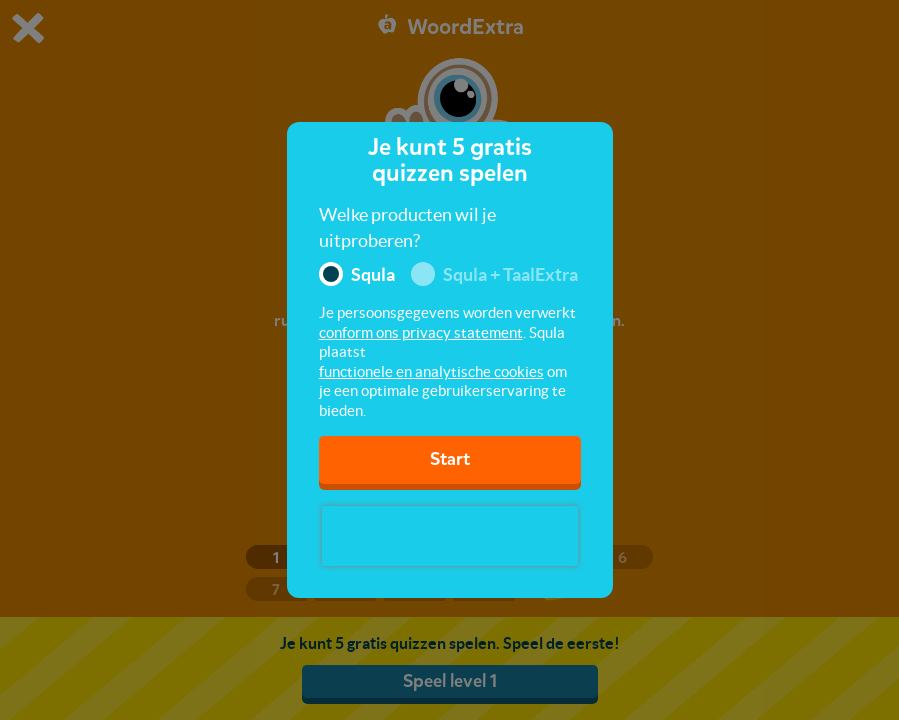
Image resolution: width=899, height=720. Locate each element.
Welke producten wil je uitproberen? (407, 227)
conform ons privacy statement (421, 332)
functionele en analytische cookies (431, 371)
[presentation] (450, 536)
